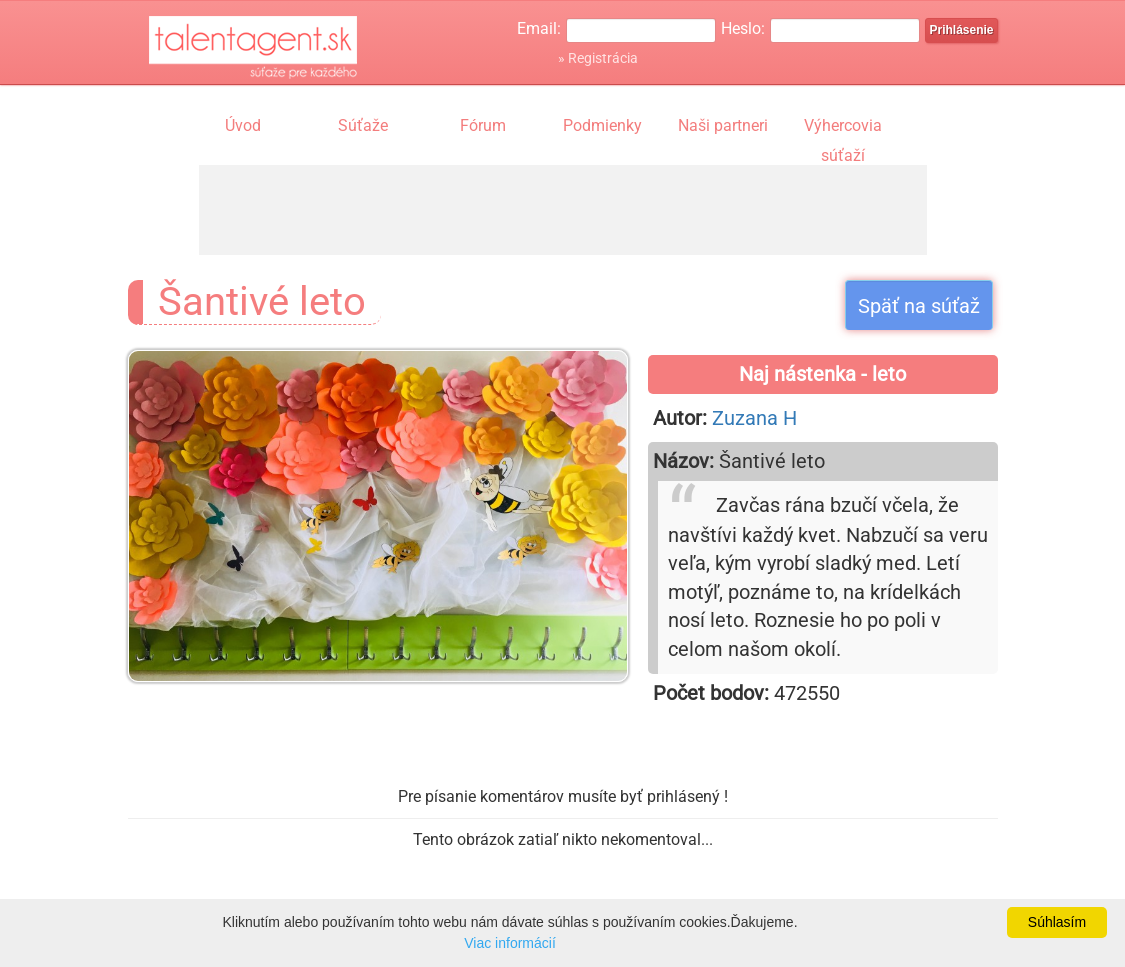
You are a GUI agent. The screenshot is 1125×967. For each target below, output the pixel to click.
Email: (539, 28)
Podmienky (602, 125)
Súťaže (363, 125)
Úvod (243, 125)
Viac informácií (510, 943)
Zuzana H (754, 418)
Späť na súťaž (919, 306)
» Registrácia (598, 58)
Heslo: (743, 28)
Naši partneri (723, 125)
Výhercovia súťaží (843, 128)
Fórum (483, 125)
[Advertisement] (563, 210)
